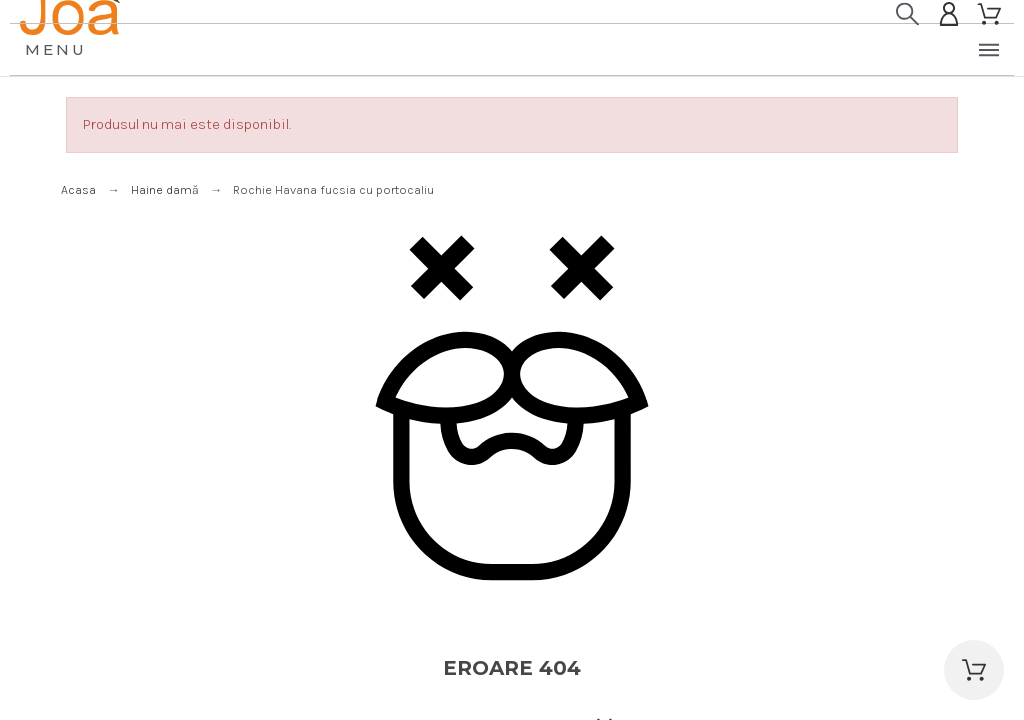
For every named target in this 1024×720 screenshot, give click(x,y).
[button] (974, 670)
